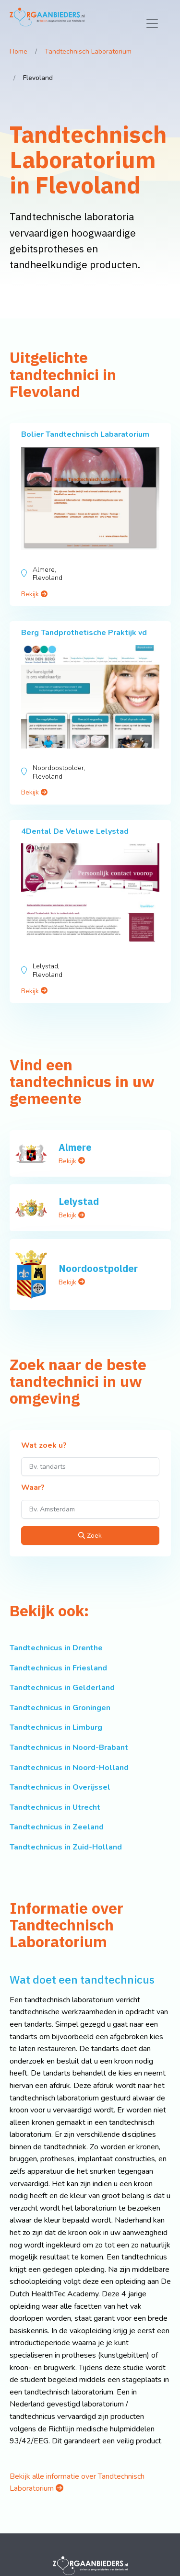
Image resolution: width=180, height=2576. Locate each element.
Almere (75, 1147)
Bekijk (34, 594)
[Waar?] (90, 1509)
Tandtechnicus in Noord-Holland (69, 1767)
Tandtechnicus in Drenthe (56, 1648)
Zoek (90, 1535)
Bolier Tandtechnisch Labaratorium (85, 434)
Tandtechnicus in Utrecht (55, 1807)
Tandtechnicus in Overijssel (60, 1787)
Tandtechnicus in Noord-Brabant (69, 1747)
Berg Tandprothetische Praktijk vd (84, 632)
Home (18, 51)
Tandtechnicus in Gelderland (62, 1687)
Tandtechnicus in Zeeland (57, 1827)
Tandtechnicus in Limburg (56, 1727)
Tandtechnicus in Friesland (58, 1668)
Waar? (33, 1488)
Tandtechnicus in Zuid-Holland (66, 1847)
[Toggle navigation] (152, 23)
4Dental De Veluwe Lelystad (75, 831)
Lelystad (79, 1201)
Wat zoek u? (44, 1445)
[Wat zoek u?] (90, 1466)
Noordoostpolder (98, 1268)
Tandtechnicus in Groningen (60, 1707)
